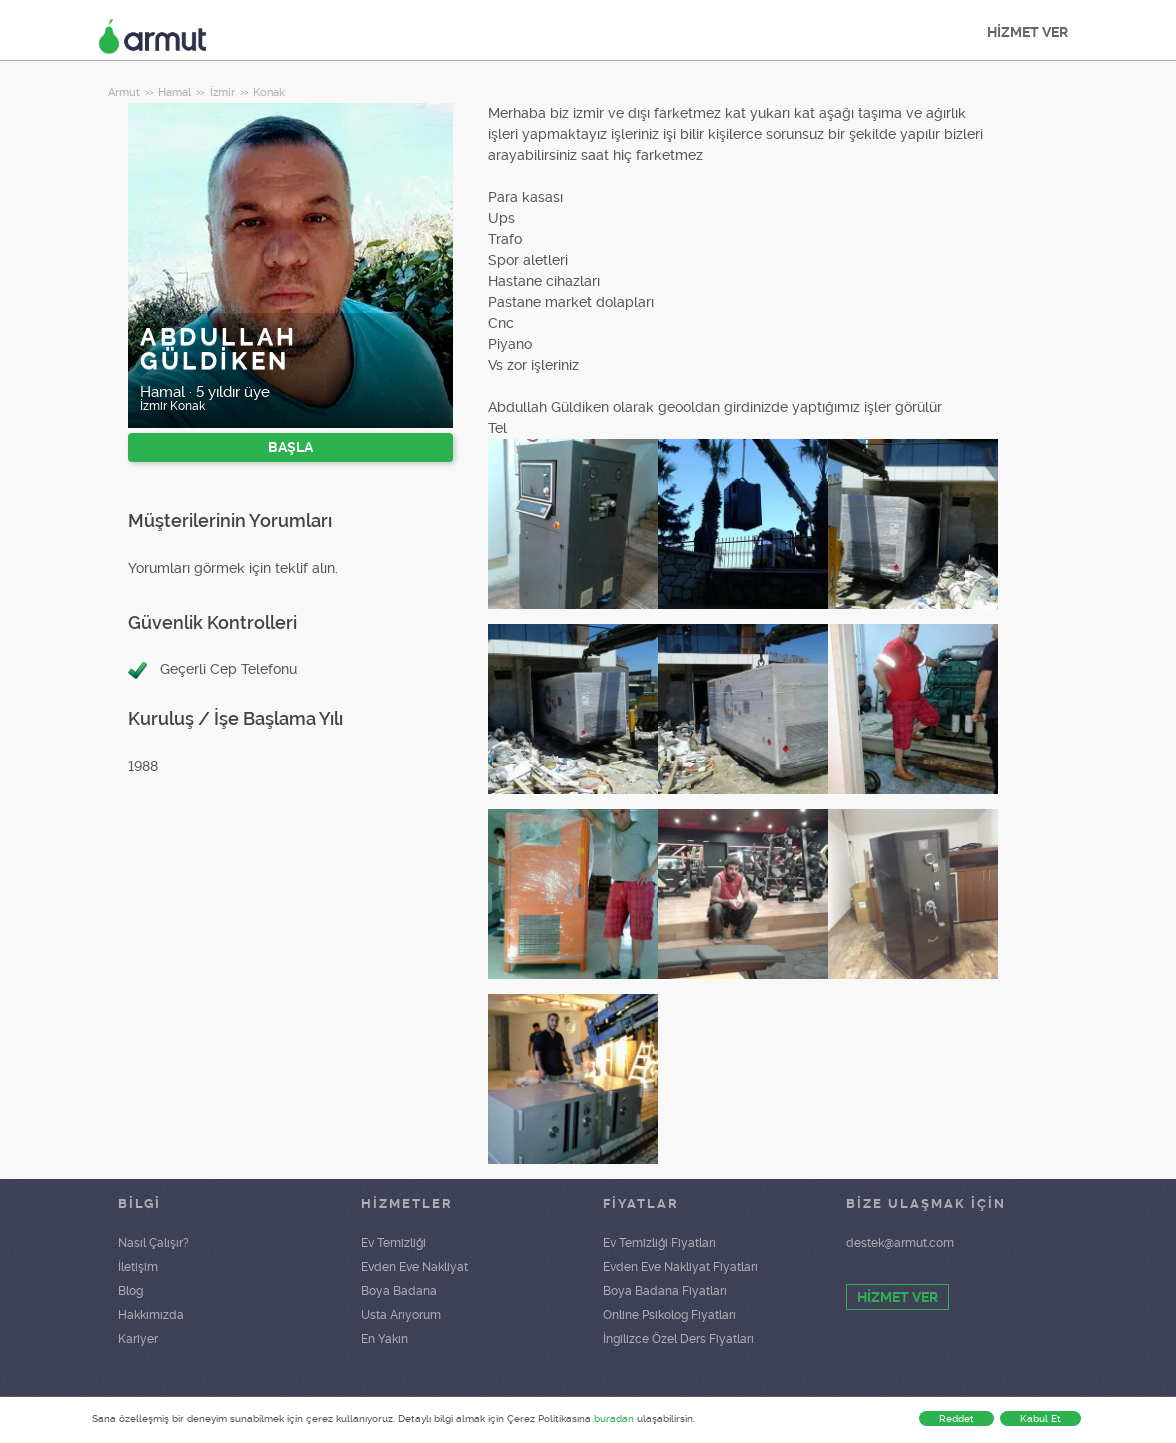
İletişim (138, 1267)
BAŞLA (290, 447)
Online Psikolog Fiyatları (669, 1315)
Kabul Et (1040, 1418)
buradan (614, 1418)
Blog (130, 1291)
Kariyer (138, 1339)
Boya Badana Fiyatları (665, 1291)
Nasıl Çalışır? (153, 1243)
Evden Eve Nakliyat (414, 1267)
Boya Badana (399, 1291)
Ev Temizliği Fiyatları (659, 1243)
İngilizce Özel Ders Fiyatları (678, 1339)
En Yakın (384, 1339)
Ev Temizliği (393, 1243)
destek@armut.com (900, 1243)
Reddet (956, 1418)
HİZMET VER (1027, 32)
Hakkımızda (151, 1315)
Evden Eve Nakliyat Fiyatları (680, 1267)
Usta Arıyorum (401, 1315)
